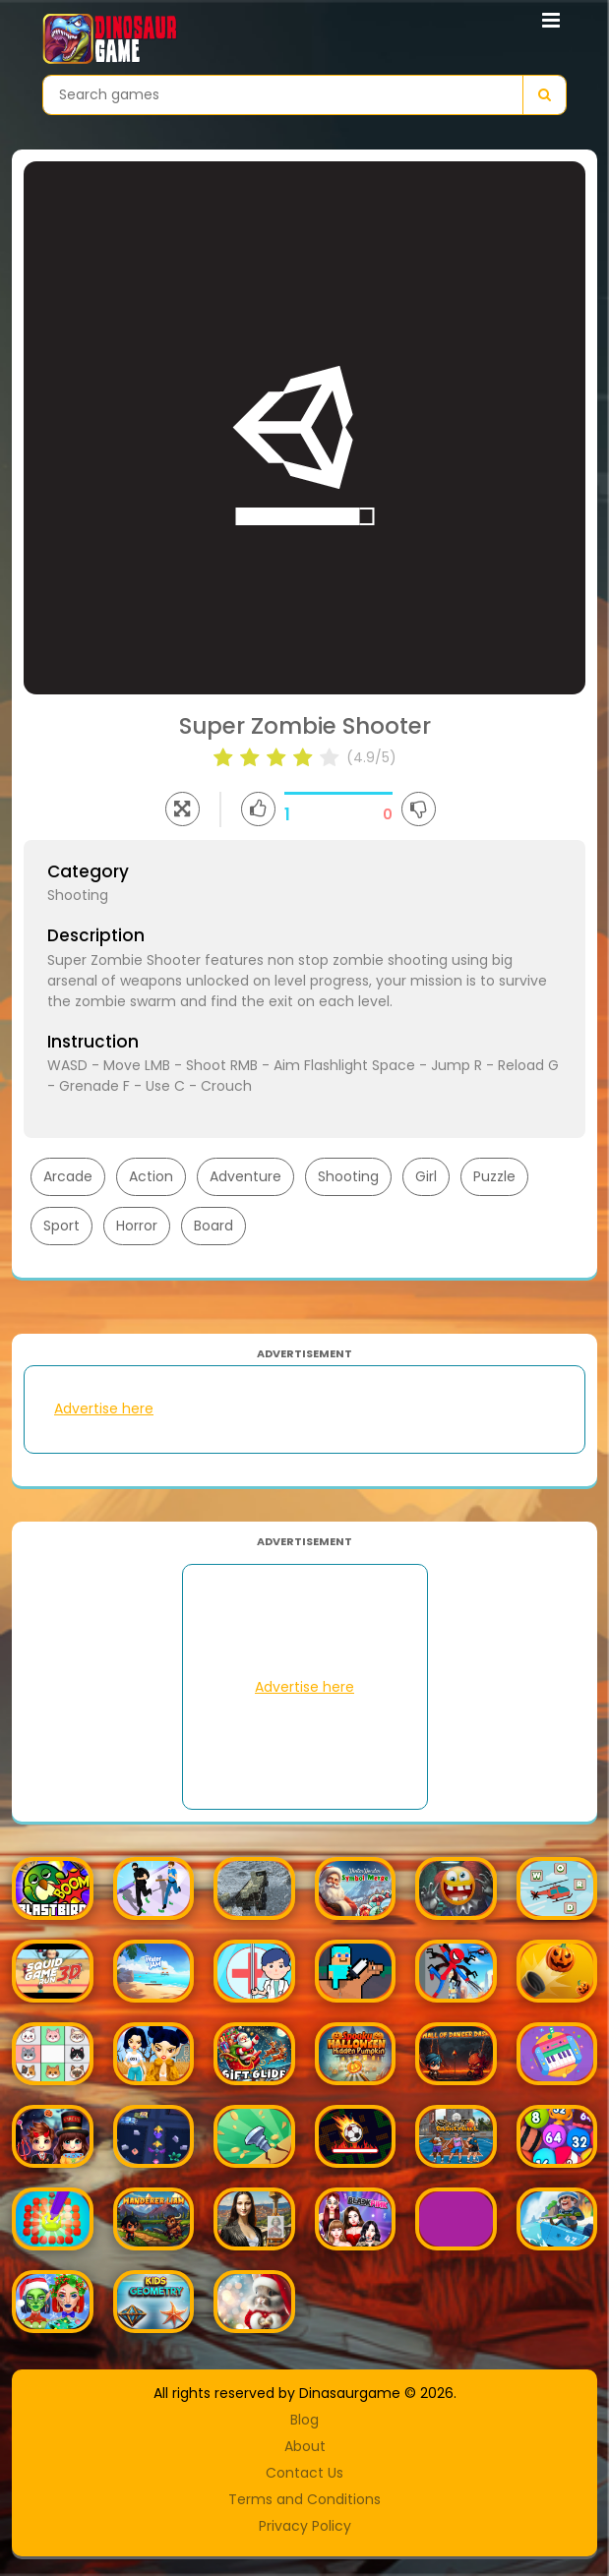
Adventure (245, 1176)
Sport (61, 1225)
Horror (136, 1225)
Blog (304, 2419)
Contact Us (304, 2473)
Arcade (67, 1176)
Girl (426, 1176)
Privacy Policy (305, 2526)
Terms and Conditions (304, 2499)
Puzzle (494, 1176)
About (305, 2446)
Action (151, 1176)
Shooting (348, 1176)
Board (213, 1225)
